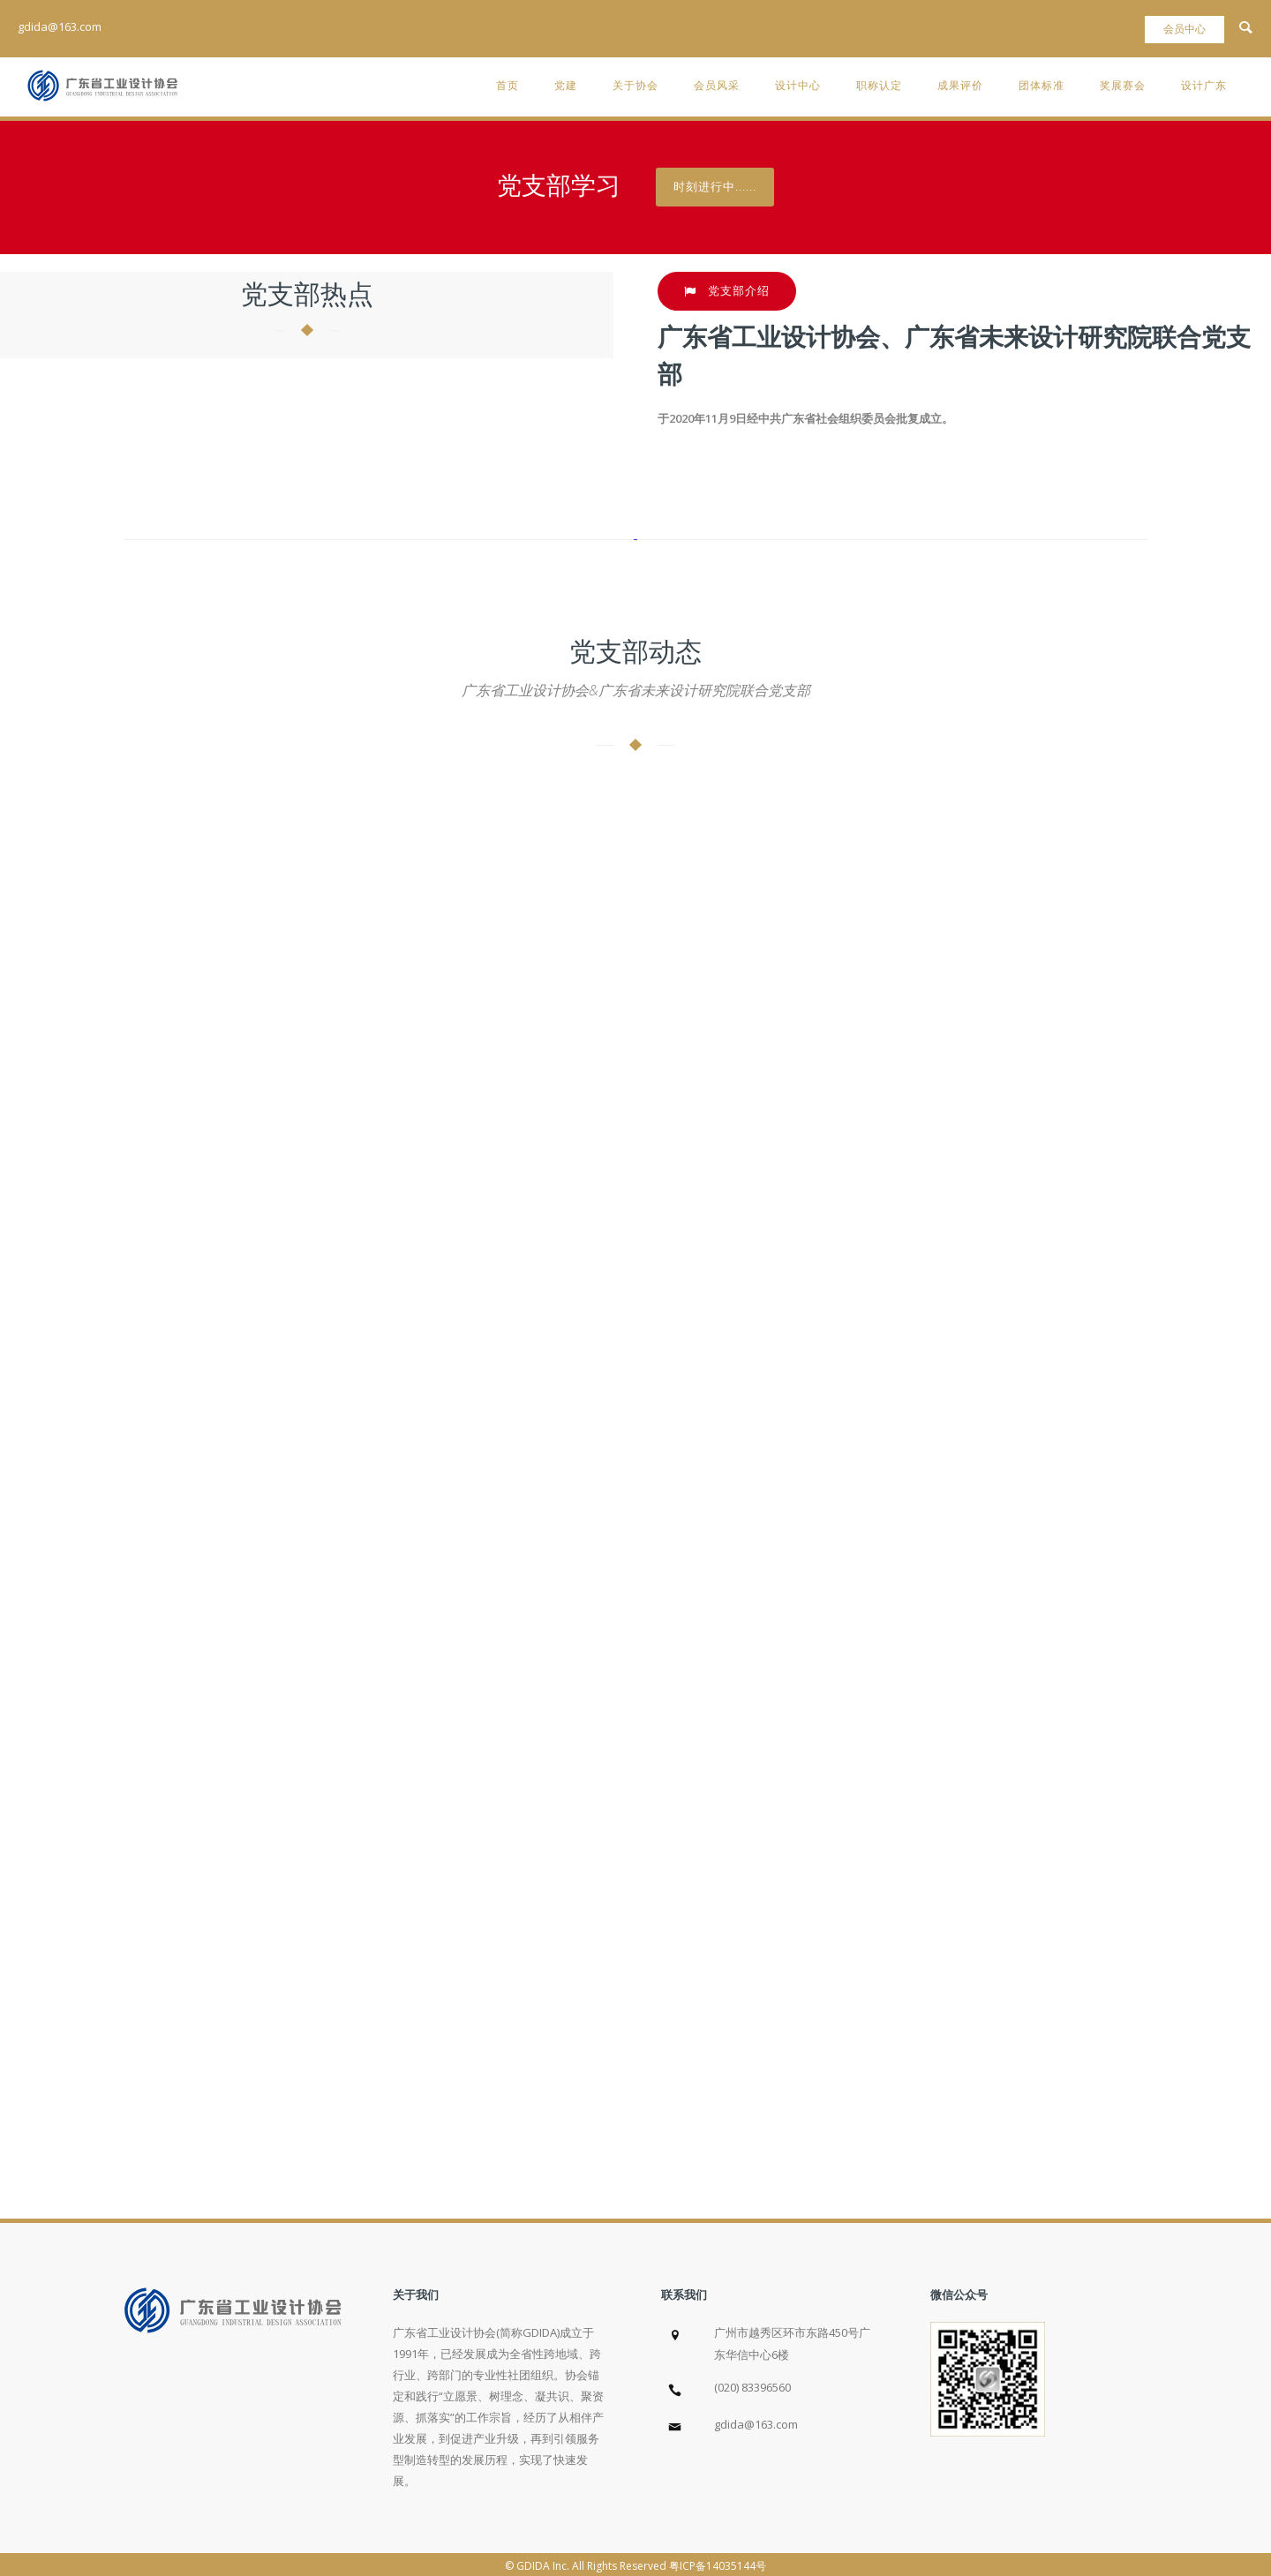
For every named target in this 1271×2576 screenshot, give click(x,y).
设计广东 (1204, 85)
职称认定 (879, 85)
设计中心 (798, 85)
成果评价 (960, 85)
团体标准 (1041, 85)
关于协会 (635, 85)
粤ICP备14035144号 (717, 2565)
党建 (565, 85)
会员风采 (717, 85)
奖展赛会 (1123, 85)
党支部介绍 (727, 290)
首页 (507, 85)
